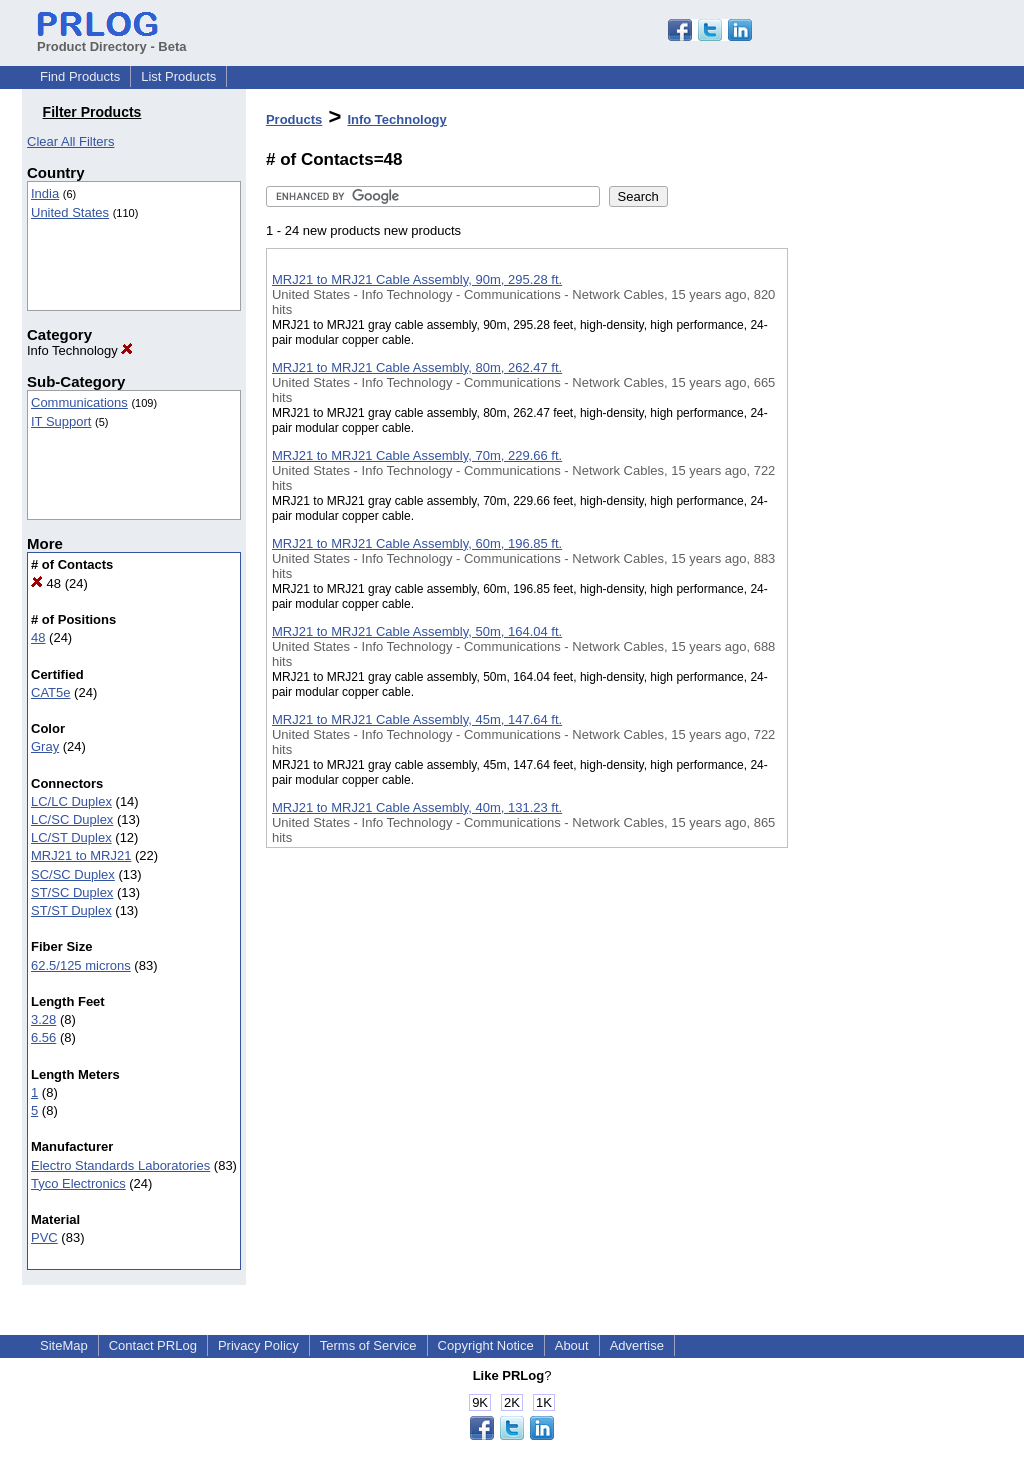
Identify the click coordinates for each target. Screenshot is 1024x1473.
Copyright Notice (486, 1345)
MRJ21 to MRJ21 (81, 855)
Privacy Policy (258, 1345)
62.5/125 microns (81, 965)
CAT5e (51, 692)
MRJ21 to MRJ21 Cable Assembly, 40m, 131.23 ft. (417, 807)
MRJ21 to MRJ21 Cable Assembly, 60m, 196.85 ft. (417, 543)
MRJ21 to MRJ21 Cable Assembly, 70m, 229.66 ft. (417, 455)
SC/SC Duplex (73, 874)
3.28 (43, 1019)
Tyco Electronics (78, 1183)
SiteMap (64, 1345)
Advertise (637, 1345)
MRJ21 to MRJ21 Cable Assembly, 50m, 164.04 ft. (417, 631)
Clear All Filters (70, 141)
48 (46, 583)
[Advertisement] (888, 519)
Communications (79, 402)
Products (294, 119)
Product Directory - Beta (112, 39)
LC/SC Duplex (72, 819)
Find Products (80, 76)
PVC (44, 1237)
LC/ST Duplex (71, 837)
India (45, 193)
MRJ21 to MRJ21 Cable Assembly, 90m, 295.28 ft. (417, 279)
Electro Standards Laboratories (120, 1165)
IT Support (61, 421)
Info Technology (80, 350)
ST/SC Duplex (72, 892)
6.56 (43, 1037)
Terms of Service (368, 1345)
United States (70, 212)
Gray (45, 746)
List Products (178, 76)
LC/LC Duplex (71, 801)
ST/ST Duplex (71, 910)
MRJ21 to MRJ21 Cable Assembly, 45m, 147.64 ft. (417, 719)
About (572, 1345)
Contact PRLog (153, 1345)
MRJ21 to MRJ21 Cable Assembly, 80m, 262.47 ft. (417, 367)
